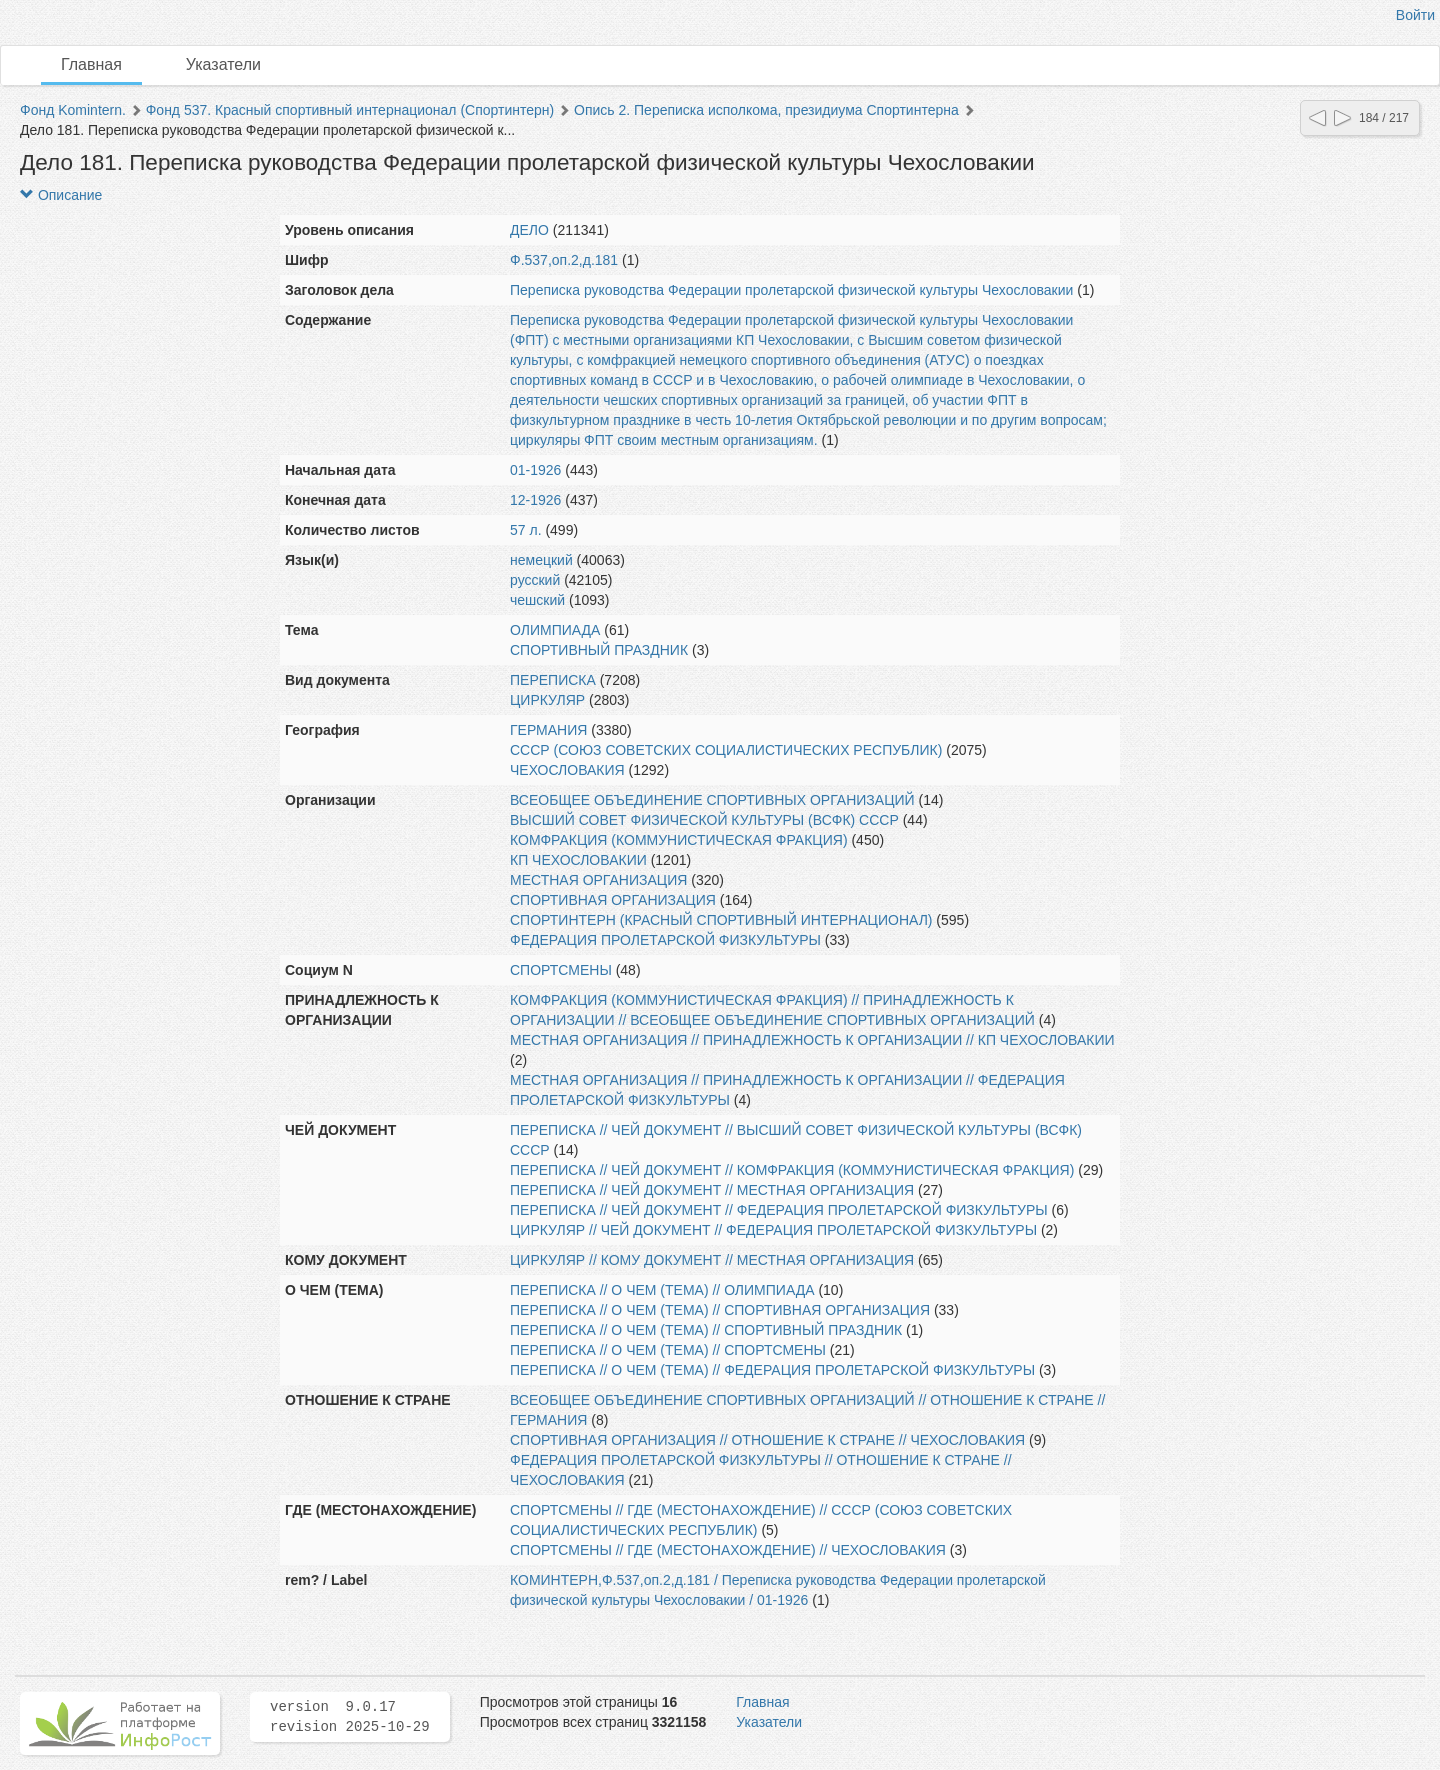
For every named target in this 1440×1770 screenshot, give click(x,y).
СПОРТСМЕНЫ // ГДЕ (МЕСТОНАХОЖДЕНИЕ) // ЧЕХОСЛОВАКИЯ (728, 1550)
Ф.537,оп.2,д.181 (564, 260)
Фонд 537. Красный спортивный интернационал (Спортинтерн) (350, 110)
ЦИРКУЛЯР (547, 700)
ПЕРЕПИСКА (553, 680)
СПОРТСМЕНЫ (561, 970)
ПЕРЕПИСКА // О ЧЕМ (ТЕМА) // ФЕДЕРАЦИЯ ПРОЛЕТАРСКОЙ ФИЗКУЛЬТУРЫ (772, 1370)
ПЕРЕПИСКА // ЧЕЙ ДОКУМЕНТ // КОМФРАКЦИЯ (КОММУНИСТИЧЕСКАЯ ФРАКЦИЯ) (792, 1170)
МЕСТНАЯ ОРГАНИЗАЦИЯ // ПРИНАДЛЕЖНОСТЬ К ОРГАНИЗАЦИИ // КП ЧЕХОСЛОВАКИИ (812, 1040)
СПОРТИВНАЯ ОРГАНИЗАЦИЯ (613, 900)
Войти (1415, 15)
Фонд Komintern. (73, 110)
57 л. (526, 530)
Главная (91, 64)
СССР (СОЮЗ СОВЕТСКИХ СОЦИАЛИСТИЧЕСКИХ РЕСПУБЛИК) (726, 750)
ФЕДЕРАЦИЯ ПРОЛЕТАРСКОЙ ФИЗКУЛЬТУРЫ (665, 940)
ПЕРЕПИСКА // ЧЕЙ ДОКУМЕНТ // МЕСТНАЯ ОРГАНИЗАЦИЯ (712, 1190)
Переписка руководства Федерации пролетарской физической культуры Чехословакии (791, 290)
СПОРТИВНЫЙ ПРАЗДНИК (599, 650)
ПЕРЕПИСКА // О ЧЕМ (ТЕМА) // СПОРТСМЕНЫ (668, 1350)
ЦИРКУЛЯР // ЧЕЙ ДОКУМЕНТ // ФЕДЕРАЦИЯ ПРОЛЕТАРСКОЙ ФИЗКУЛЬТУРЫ (773, 1230)
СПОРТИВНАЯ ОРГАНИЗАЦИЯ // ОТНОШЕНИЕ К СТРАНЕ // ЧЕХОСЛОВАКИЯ (767, 1440)
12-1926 (535, 500)
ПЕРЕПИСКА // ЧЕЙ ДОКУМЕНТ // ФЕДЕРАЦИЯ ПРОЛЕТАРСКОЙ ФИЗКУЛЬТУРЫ (779, 1210)
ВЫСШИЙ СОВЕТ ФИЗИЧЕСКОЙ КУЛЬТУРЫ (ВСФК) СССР (704, 820)
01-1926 (535, 470)
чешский (537, 600)
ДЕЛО (529, 230)
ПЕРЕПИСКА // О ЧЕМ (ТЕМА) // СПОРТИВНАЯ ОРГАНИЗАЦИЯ (720, 1310)
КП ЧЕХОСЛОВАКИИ (578, 860)
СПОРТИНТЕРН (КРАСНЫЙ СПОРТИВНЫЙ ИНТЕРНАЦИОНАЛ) (721, 920)
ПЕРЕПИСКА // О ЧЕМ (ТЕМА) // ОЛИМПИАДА (662, 1290)
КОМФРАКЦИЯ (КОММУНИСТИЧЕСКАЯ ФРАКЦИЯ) (679, 840)
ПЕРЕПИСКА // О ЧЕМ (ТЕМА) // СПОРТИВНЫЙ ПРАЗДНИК (706, 1330)
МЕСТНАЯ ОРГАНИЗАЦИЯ (598, 880)
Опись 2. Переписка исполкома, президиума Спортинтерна (766, 110)
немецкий (541, 560)
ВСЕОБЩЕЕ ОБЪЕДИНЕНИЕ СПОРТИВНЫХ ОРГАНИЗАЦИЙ (712, 800)
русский (535, 580)
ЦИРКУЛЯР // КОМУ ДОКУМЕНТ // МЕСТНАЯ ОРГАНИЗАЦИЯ (712, 1260)
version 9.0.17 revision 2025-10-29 (350, 1717)
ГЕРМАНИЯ (548, 730)
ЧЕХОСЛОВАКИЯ (567, 770)
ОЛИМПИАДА (555, 630)
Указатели (223, 64)
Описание (61, 195)
